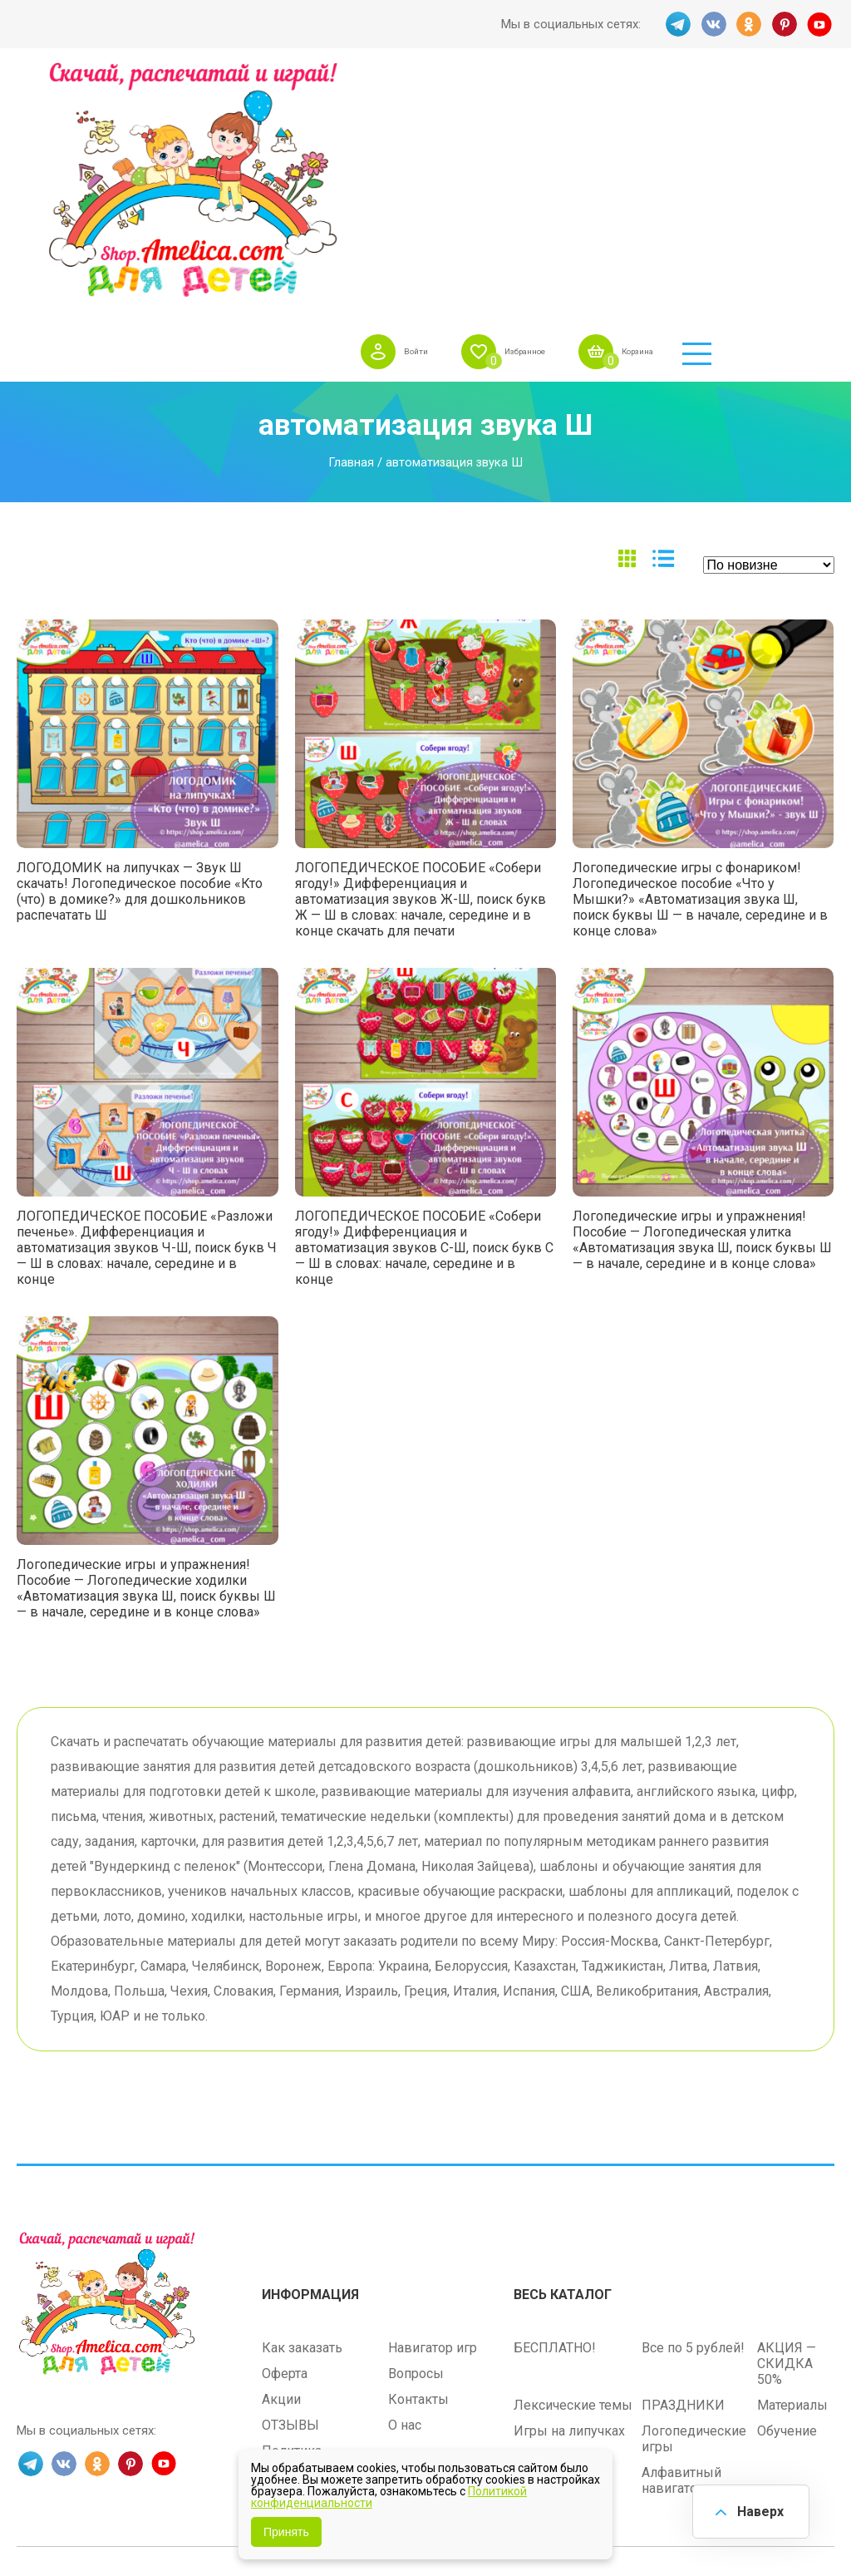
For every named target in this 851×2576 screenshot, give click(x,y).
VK (712, 24)
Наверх (756, 2509)
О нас (404, 2203)
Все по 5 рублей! (693, 2126)
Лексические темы (573, 2183)
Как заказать (302, 2126)
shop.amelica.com (528, 2365)
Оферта (284, 2151)
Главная (351, 246)
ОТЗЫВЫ (290, 2203)
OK (748, 24)
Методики (545, 2250)
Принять (286, 2532)
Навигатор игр (432, 2126)
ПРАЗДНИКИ (683, 2183)
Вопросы (416, 2151)
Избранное (619, 103)
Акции (281, 2177)
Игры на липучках (569, 2209)
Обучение (787, 2209)
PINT (785, 24)
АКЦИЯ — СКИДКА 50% (786, 2141)
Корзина (751, 103)
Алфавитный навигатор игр (685, 2258)
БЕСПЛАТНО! (555, 2126)
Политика (292, 2229)
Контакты (418, 2177)
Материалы (792, 2183)
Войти (493, 103)
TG (675, 24)
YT (821, 24)
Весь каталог (563, 2072)
